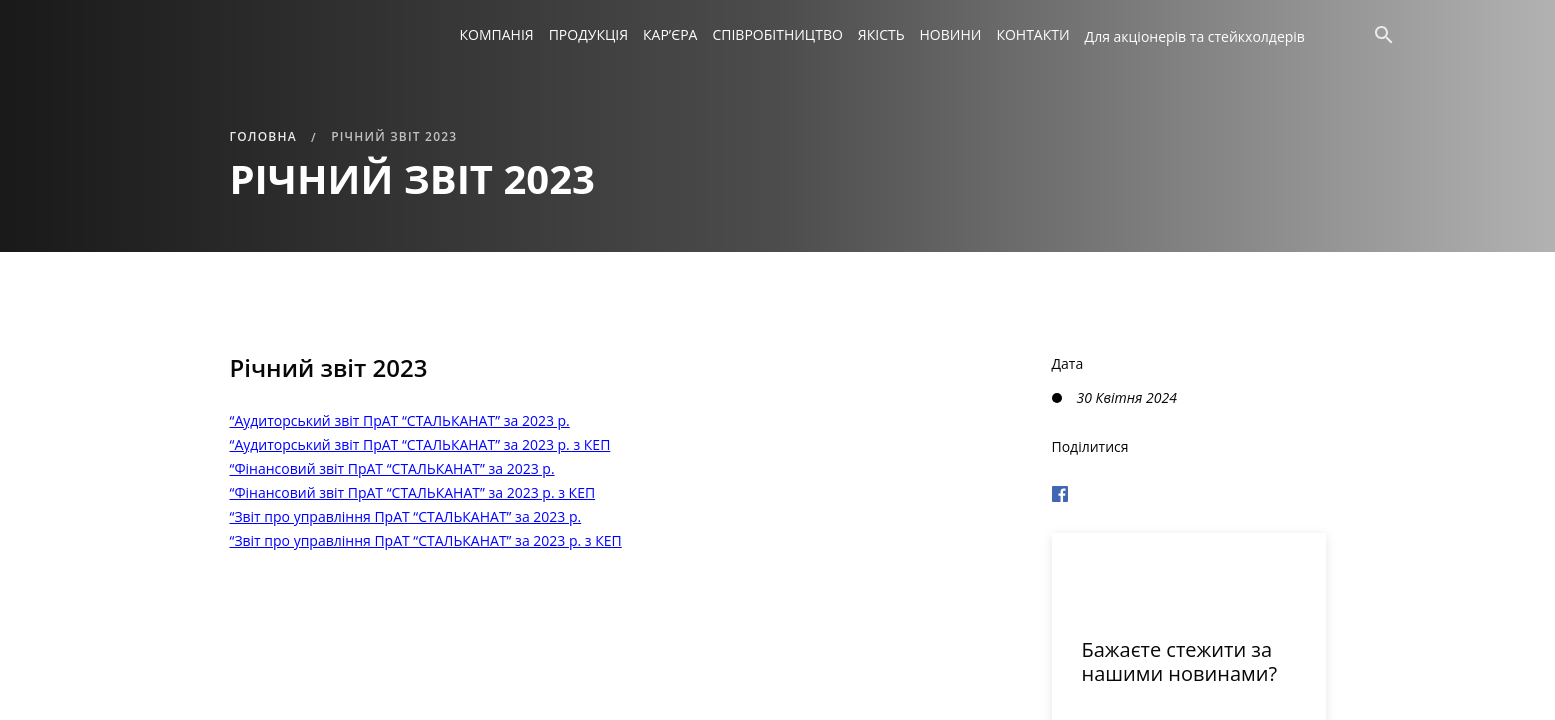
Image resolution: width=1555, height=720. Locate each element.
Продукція (588, 34)
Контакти (1032, 34)
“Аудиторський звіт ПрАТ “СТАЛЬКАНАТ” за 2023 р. (400, 420)
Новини (951, 34)
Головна (263, 136)
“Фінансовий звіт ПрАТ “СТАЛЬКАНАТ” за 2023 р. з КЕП (413, 492)
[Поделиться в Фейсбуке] (1189, 491)
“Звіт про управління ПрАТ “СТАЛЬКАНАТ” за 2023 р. (406, 516)
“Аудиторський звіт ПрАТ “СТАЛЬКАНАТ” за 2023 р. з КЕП (420, 444)
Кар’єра (670, 34)
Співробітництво (777, 34)
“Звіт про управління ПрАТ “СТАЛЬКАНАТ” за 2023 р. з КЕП (426, 540)
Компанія (497, 34)
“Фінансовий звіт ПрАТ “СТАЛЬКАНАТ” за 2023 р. (392, 468)
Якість (881, 34)
